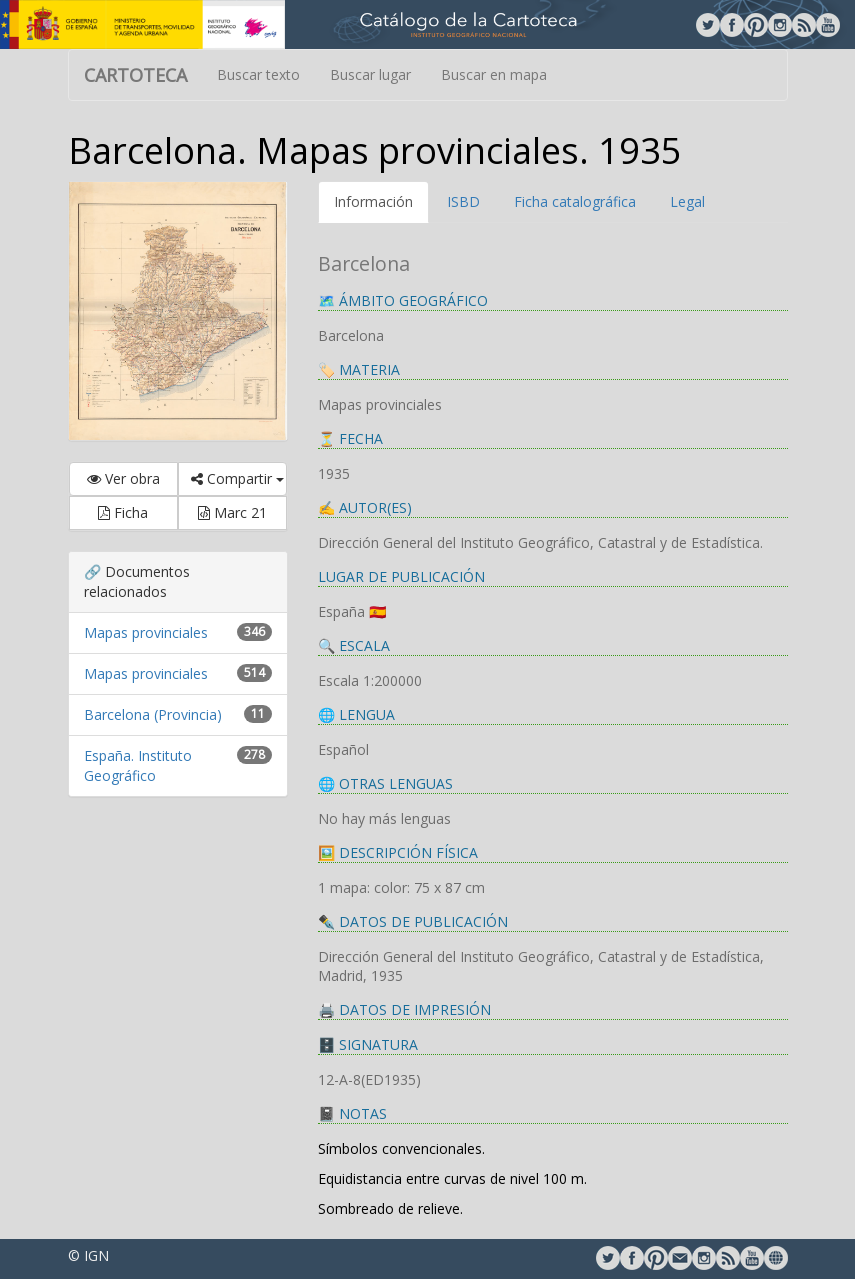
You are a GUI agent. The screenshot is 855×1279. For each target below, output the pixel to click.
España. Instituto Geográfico (138, 765)
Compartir (237, 478)
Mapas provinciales (146, 632)
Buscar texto (258, 74)
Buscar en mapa (494, 74)
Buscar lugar (370, 74)
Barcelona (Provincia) (153, 714)
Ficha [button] (123, 512)
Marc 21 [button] (232, 512)
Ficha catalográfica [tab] (575, 201)
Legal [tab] (687, 201)
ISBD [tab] (463, 201)
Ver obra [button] (123, 478)
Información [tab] (373, 201)
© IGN (88, 1255)
